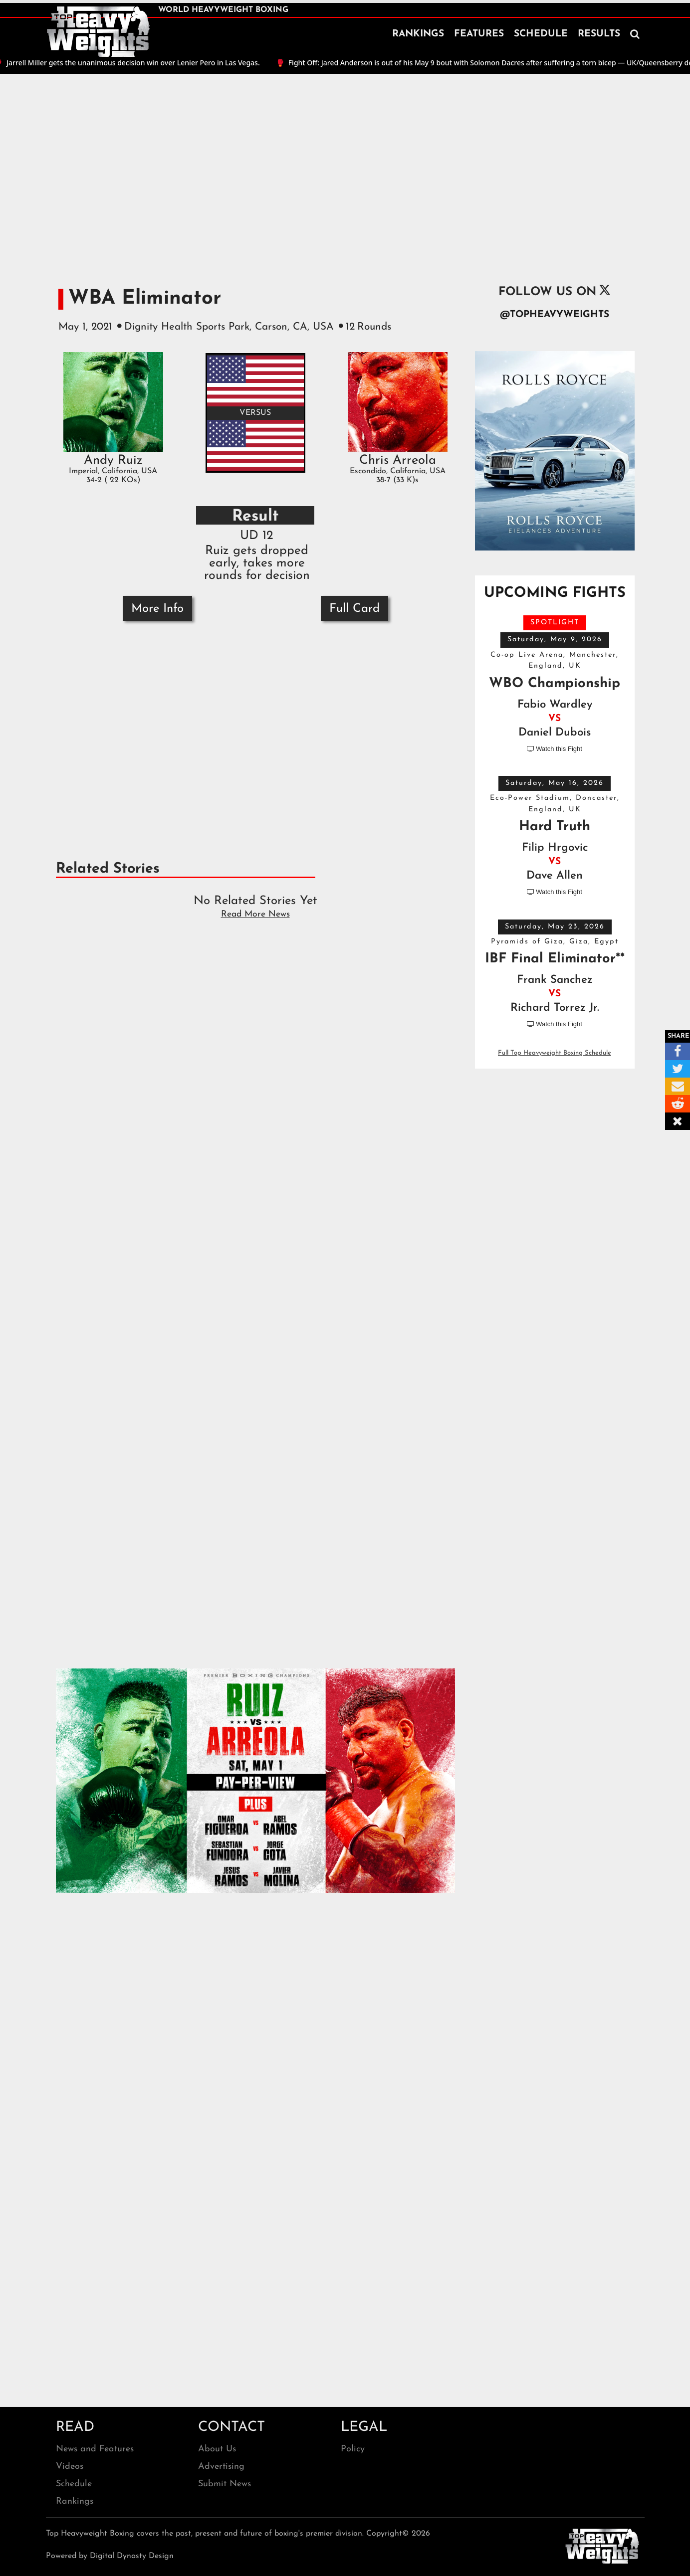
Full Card (354, 609)
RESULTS (599, 34)
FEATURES (479, 34)
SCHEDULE (541, 34)
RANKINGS (418, 34)
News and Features (95, 2449)
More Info (157, 609)
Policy (353, 2449)
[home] (98, 31)
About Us (217, 2449)
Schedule (74, 2484)
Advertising (221, 2466)
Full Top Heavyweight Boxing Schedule (554, 1053)
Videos (69, 2466)
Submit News (224, 2484)
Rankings (74, 2501)
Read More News (255, 914)
